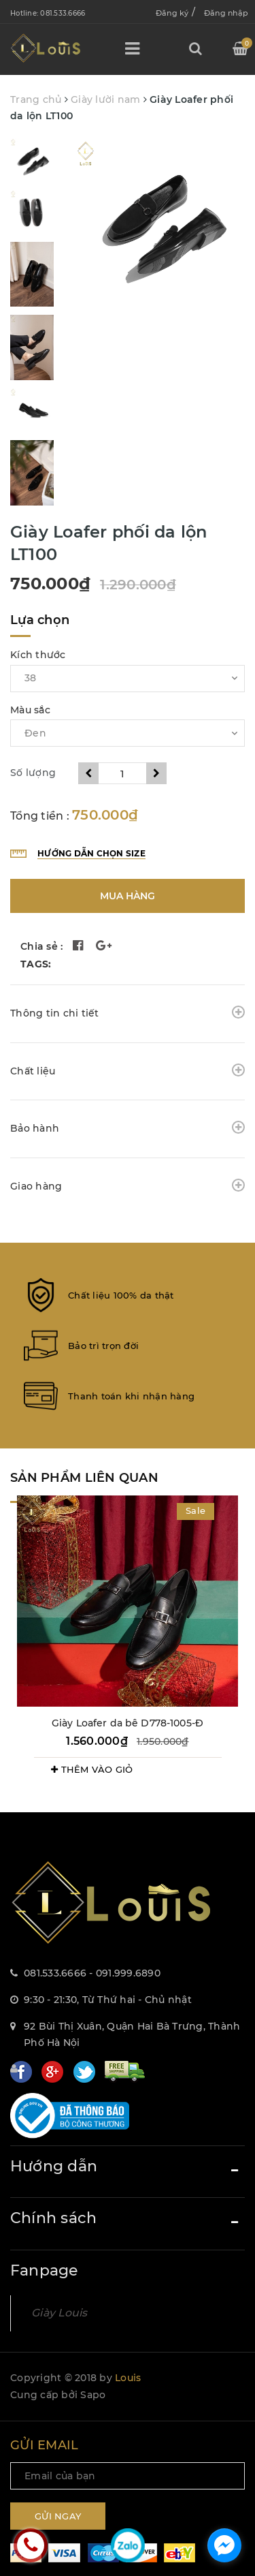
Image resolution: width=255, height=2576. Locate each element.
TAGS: (35, 964)
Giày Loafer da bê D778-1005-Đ (127, 1723)
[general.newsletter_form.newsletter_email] (127, 2475)
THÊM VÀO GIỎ (92, 1769)
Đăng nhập (226, 13)
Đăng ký (172, 13)
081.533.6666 (62, 13)
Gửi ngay (58, 2516)
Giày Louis (59, 2312)
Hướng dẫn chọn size (91, 853)
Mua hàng (127, 896)
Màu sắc (30, 710)
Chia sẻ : (41, 946)
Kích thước (38, 655)
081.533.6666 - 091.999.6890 (92, 1973)
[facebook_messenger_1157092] (224, 2545)
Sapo (92, 2395)
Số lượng (33, 772)
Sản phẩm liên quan (84, 1477)
